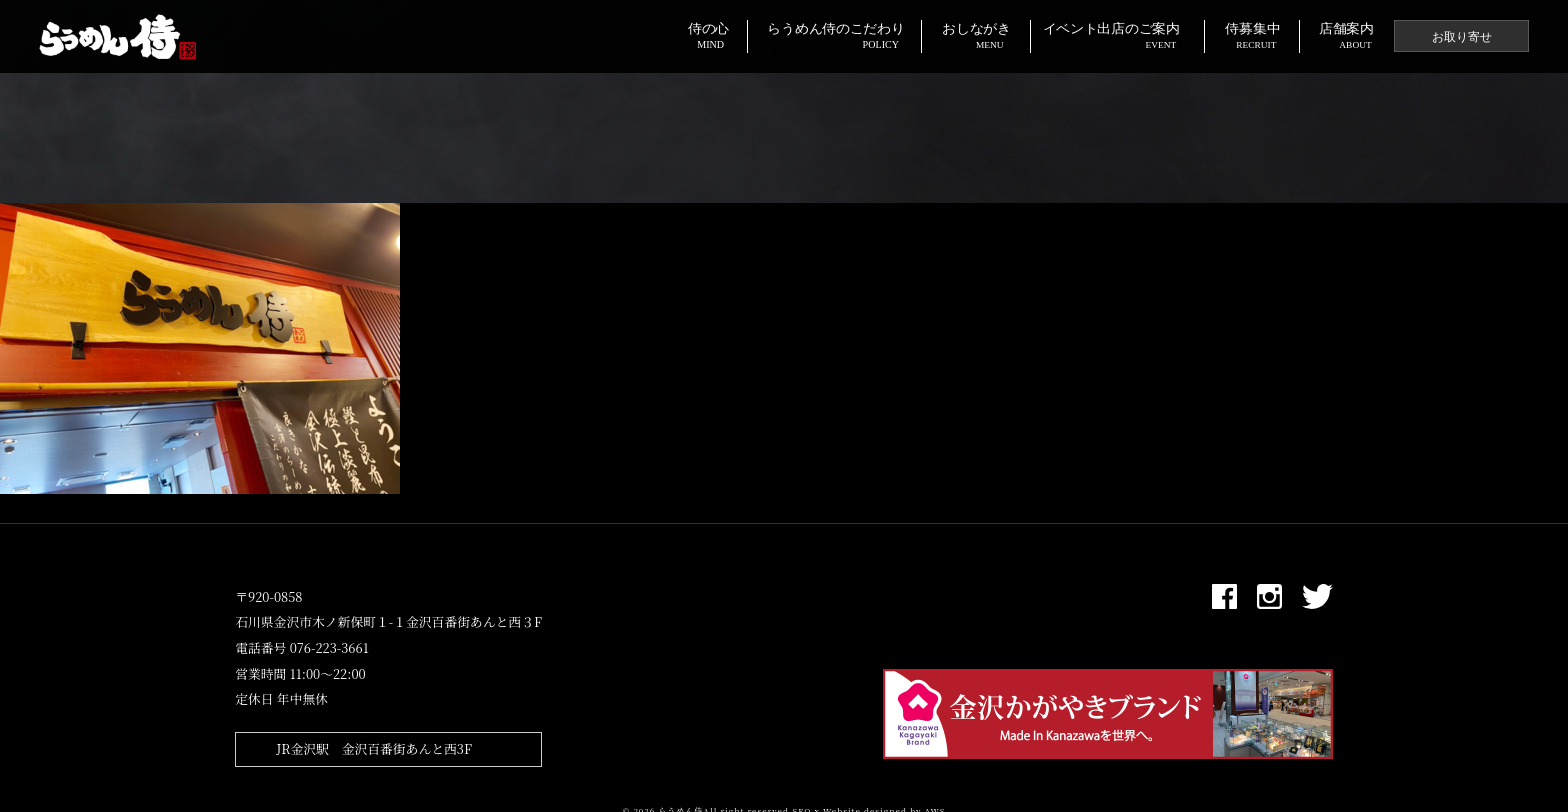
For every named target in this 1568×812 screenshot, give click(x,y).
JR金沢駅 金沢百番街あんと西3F (374, 748)
